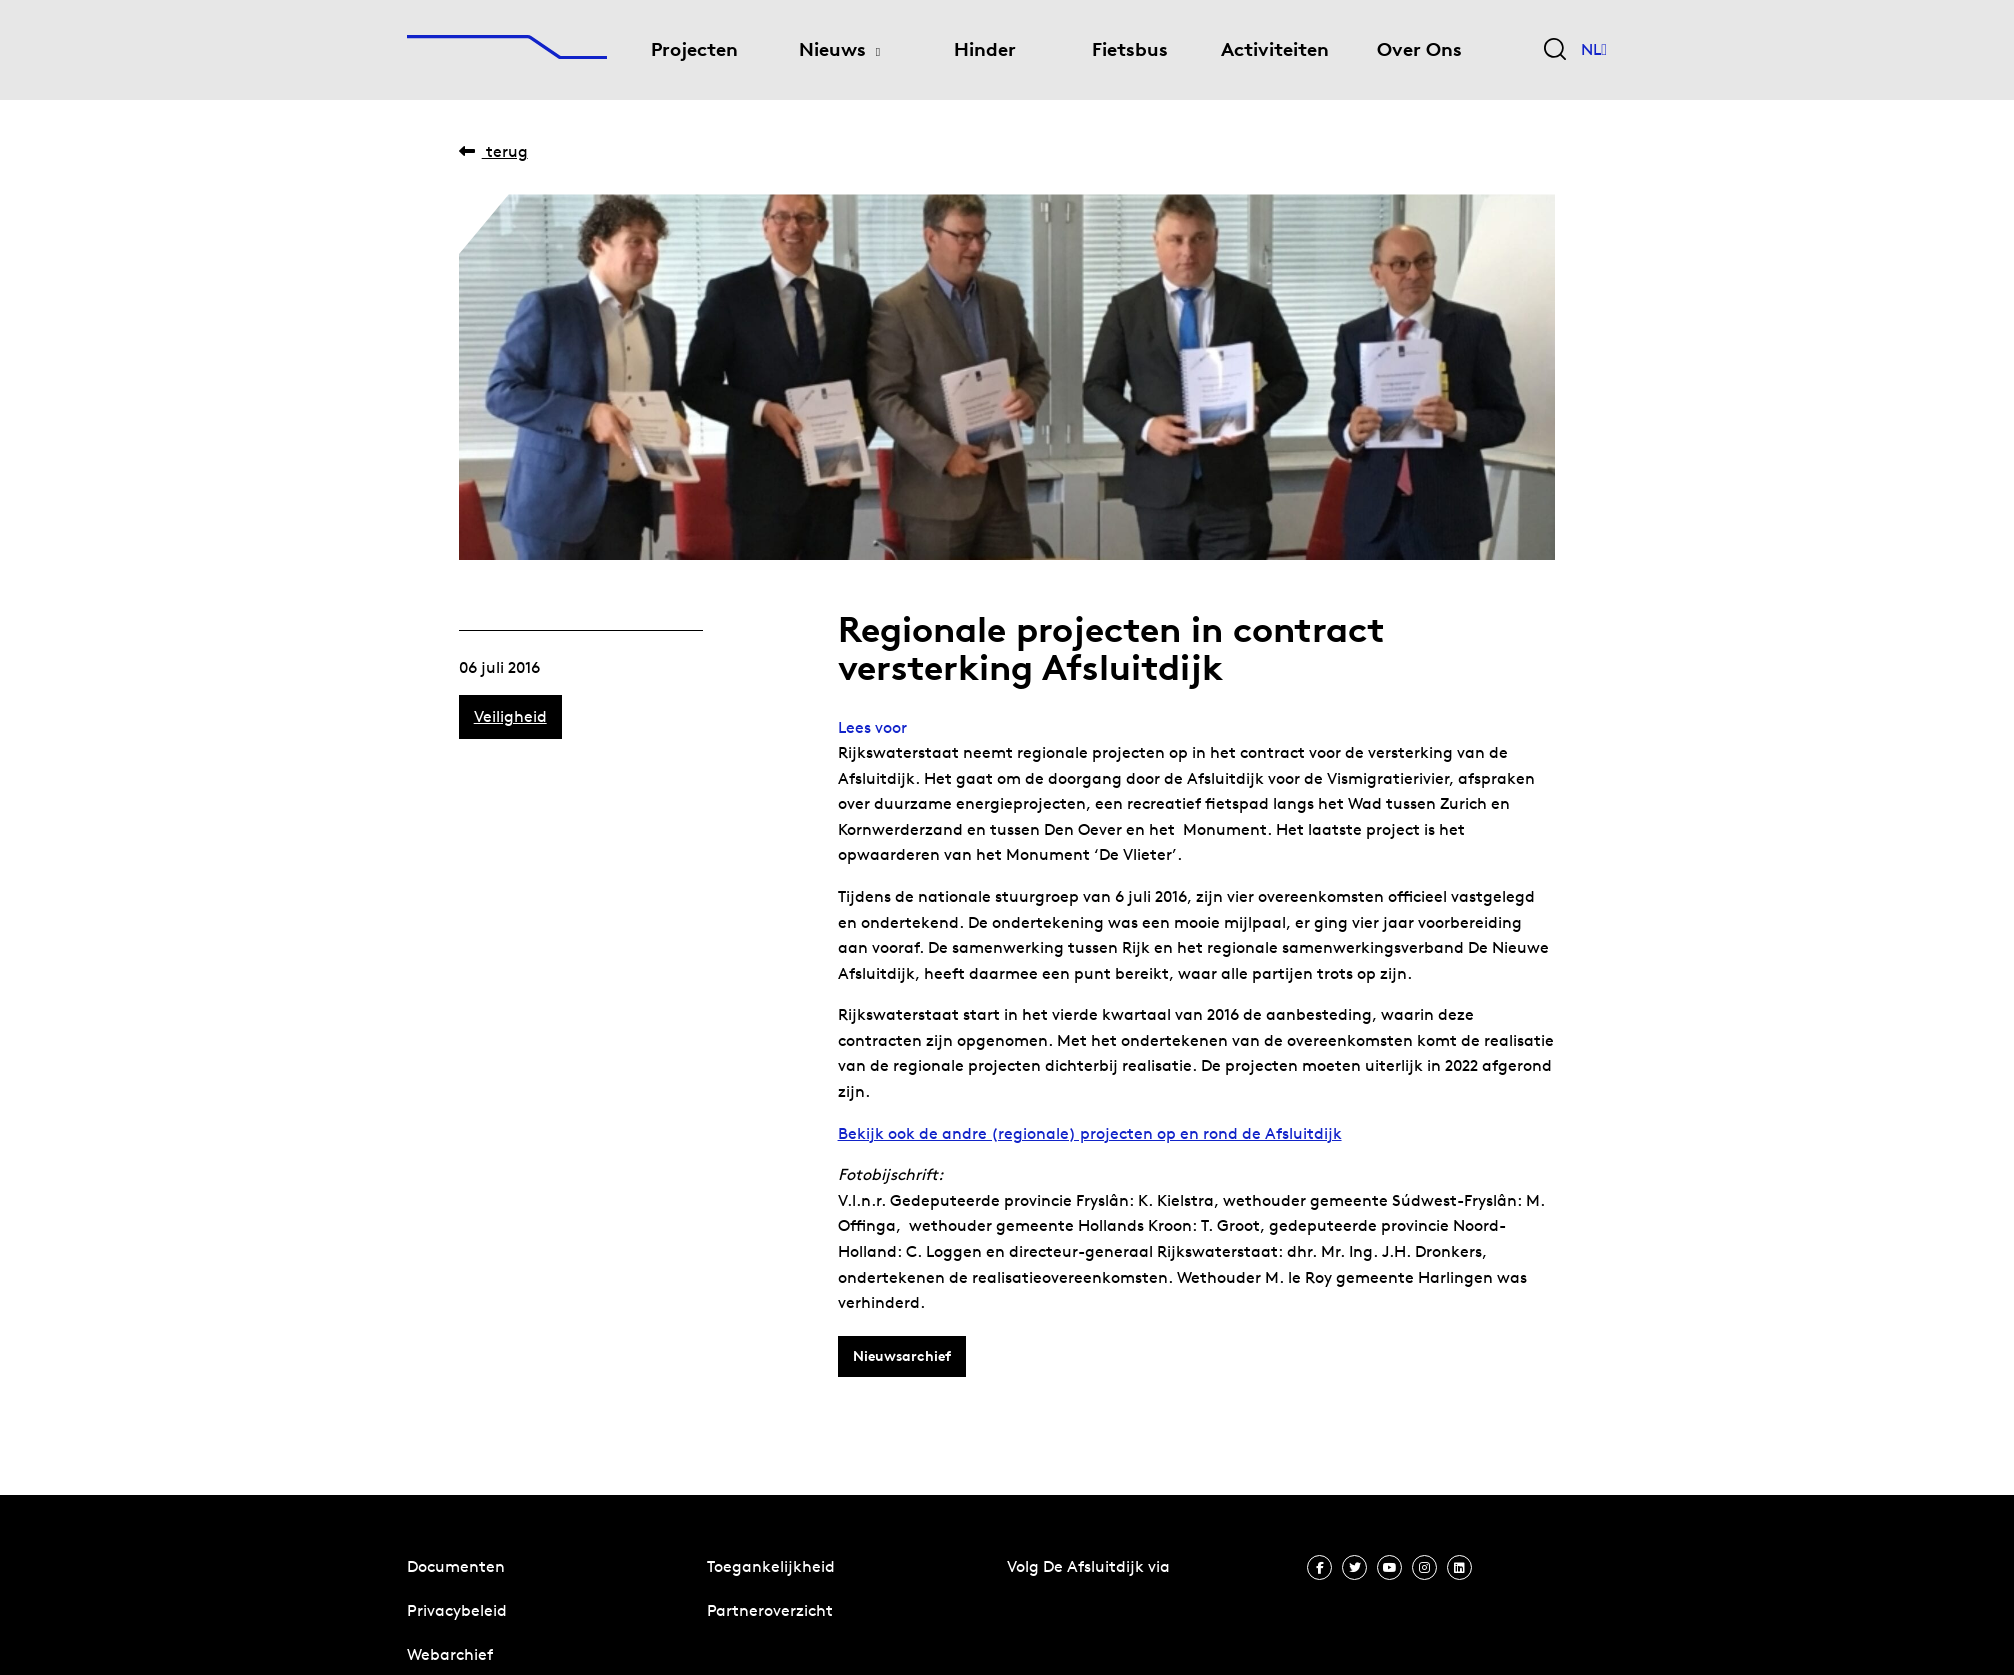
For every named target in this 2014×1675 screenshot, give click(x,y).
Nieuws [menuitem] (832, 49)
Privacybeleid (457, 1610)
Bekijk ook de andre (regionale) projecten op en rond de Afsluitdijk (1090, 1133)
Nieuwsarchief (902, 1356)
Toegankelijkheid (771, 1566)
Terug (493, 151)
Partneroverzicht (770, 1610)
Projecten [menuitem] (694, 49)
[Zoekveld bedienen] (1555, 50)
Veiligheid (510, 716)
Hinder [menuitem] (985, 49)
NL (1594, 50)
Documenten (456, 1566)
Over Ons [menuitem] (1419, 49)
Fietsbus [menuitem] (1130, 49)
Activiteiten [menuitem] (1275, 49)
